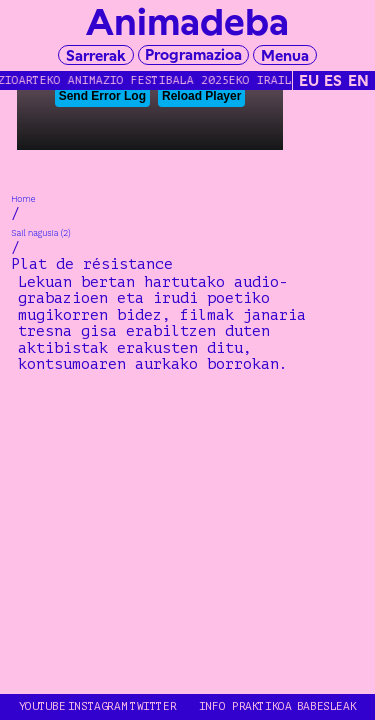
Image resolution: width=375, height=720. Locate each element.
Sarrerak (96, 55)
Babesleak (327, 706)
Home (23, 199)
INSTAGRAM (98, 706)
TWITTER (153, 706)
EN (358, 80)
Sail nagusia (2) (41, 233)
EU (309, 80)
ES (333, 80)
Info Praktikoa (245, 706)
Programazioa (193, 54)
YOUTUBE (42, 706)
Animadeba (187, 22)
